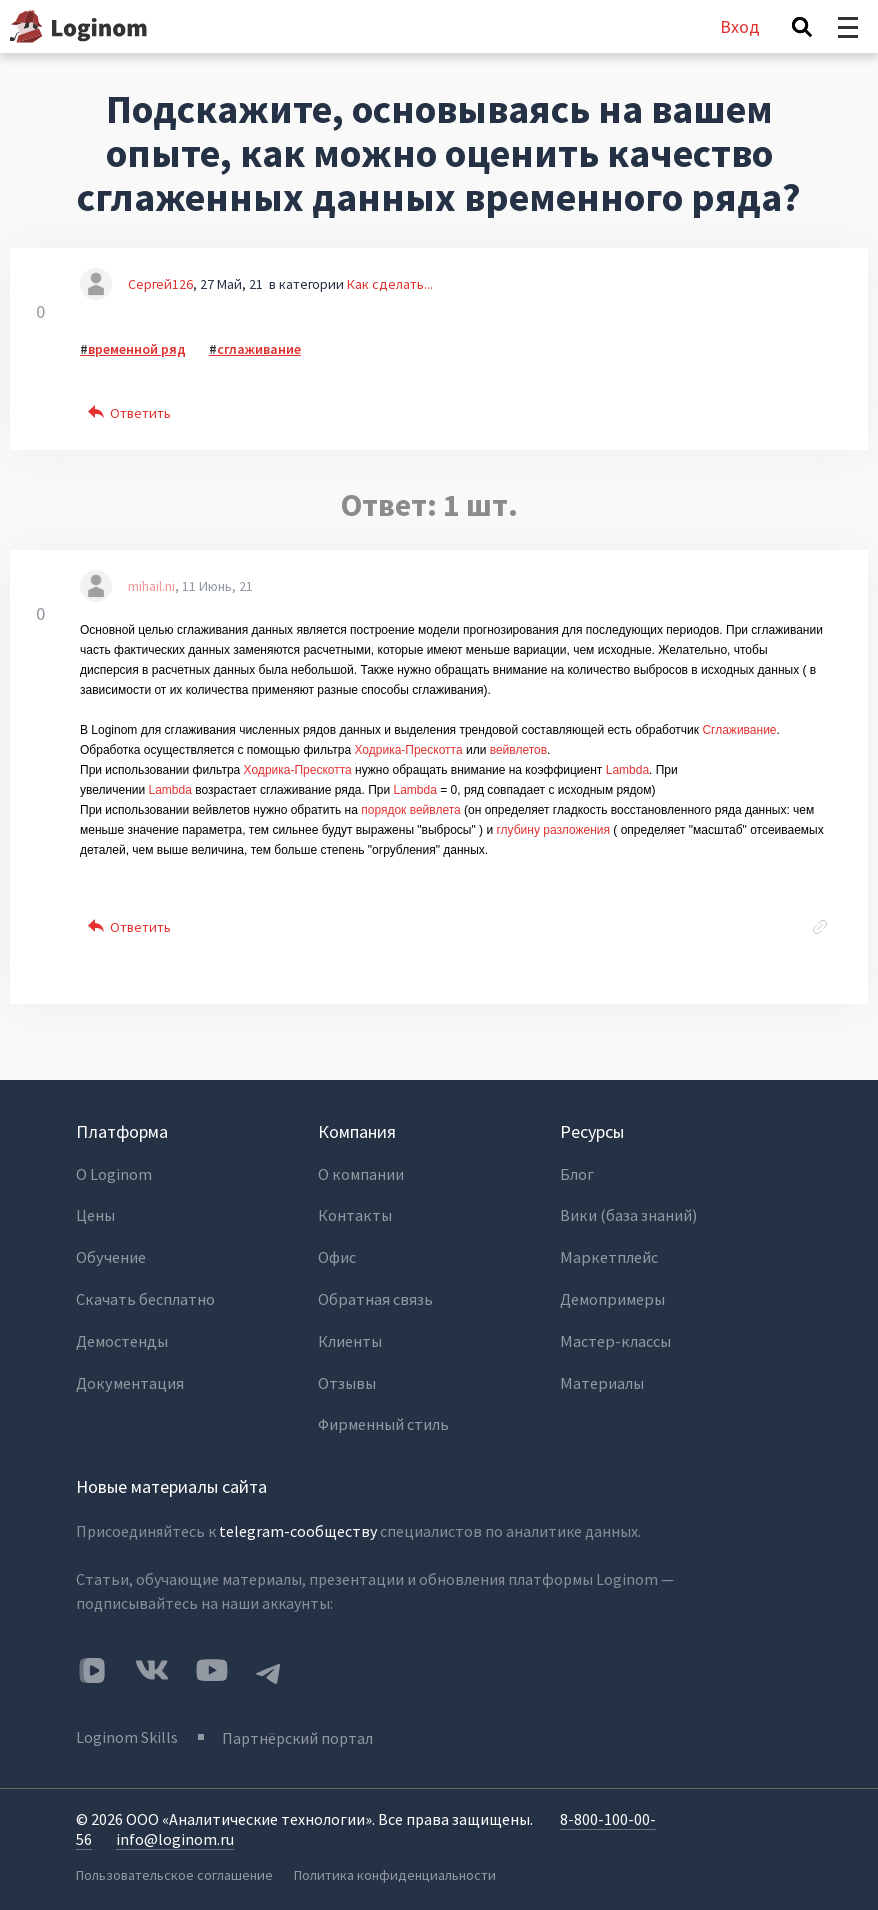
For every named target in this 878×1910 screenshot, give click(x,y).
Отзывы (347, 1374)
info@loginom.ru (175, 1826)
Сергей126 (160, 284)
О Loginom (114, 1174)
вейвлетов (518, 750)
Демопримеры (611, 1294)
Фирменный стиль (383, 1414)
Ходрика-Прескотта (408, 750)
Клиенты (350, 1334)
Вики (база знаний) (628, 1214)
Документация (128, 1374)
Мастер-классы (614, 1334)
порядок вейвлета (411, 810)
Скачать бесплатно (145, 1294)
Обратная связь (374, 1294)
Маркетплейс (607, 1254)
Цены (95, 1214)
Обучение (110, 1254)
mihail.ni (151, 586)
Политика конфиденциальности (397, 1861)
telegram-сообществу (298, 1520)
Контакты (354, 1214)
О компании (360, 1174)
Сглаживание (739, 730)
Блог (577, 1174)
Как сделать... (390, 284)
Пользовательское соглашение (174, 1861)
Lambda (627, 770)
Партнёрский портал (299, 1725)
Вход (740, 26)
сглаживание (259, 349)
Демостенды (121, 1334)
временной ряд (137, 349)
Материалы (601, 1374)
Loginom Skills (127, 1725)
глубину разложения (553, 830)
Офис (337, 1254)
